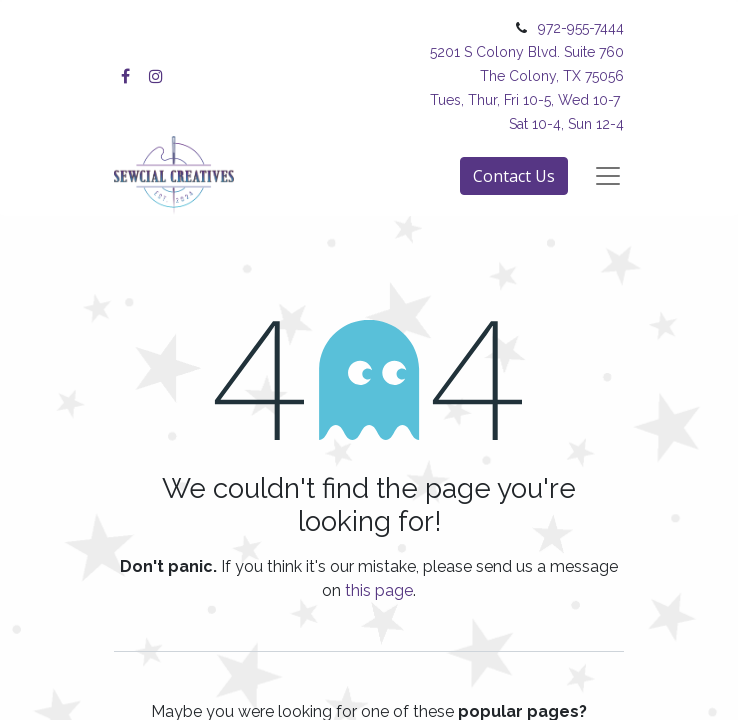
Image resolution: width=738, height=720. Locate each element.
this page (379, 590)
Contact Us (514, 176)
